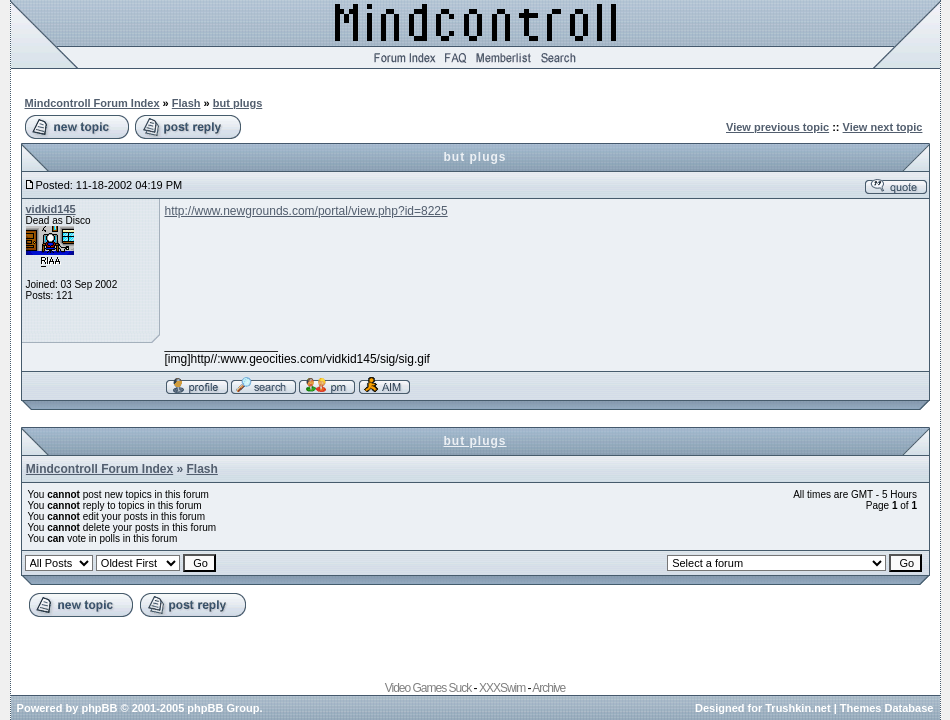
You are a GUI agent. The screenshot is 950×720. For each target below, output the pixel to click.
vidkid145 (51, 209)
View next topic (883, 127)
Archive (548, 688)
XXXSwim (502, 688)
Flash (186, 103)
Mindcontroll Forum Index (92, 103)
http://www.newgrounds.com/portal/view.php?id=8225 (306, 211)
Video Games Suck (428, 688)
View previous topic (777, 127)
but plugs (238, 103)
